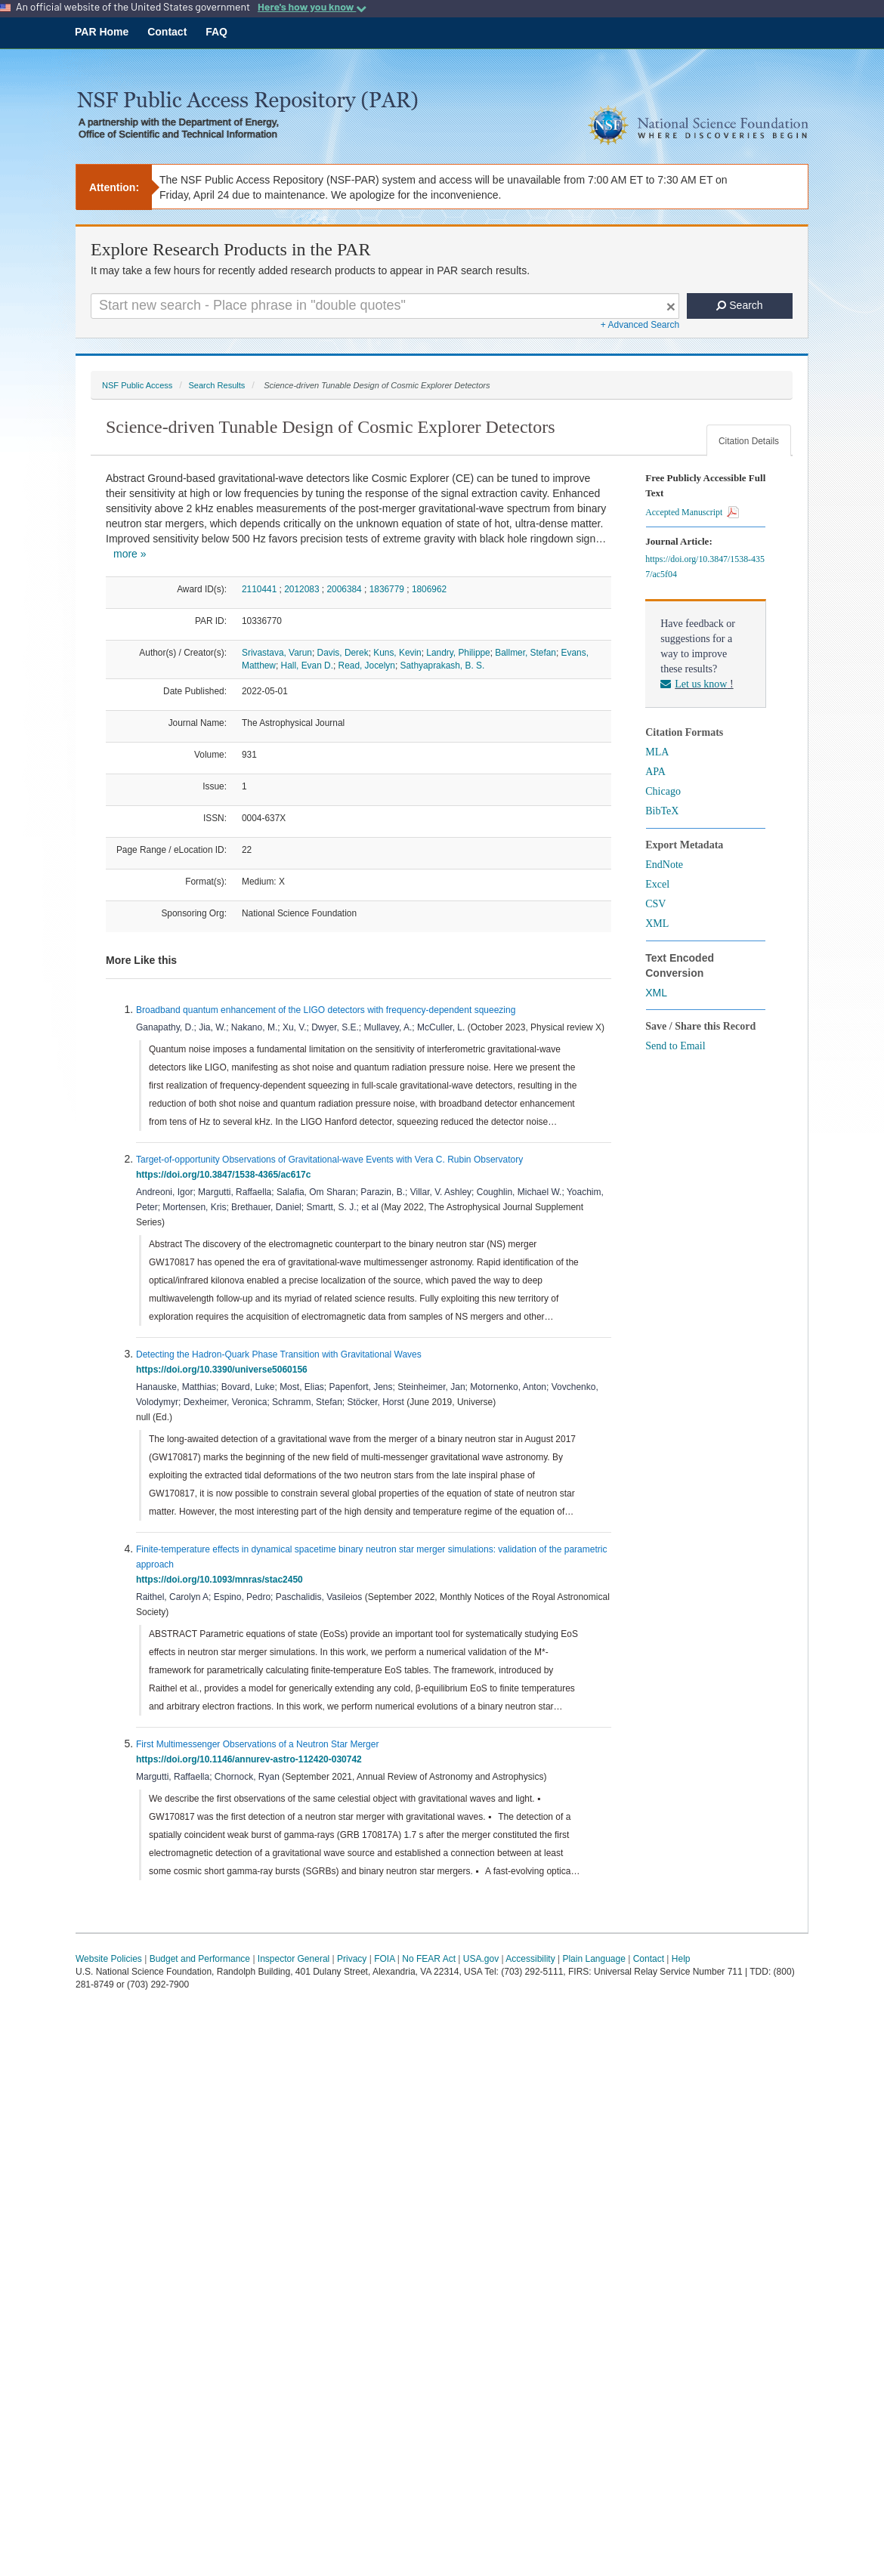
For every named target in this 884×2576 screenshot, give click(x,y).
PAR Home (101, 32)
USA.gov (481, 1959)
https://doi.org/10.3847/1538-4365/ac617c (226, 1174)
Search (739, 305)
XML (657, 923)
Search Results (216, 385)
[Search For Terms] (385, 306)
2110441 (259, 589)
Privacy (351, 1959)
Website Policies (109, 1959)
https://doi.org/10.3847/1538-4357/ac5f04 (705, 566)
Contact (167, 32)
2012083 (301, 589)
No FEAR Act (429, 1959)
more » (130, 554)
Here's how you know (312, 7)
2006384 (343, 589)
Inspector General (293, 1959)
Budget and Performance (200, 1959)
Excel (657, 884)
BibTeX (661, 811)
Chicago (663, 791)
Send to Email (675, 1046)
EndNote (664, 864)
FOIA (384, 1959)
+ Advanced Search (640, 325)
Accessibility (530, 1959)
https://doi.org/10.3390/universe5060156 (224, 1369)
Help (681, 1959)
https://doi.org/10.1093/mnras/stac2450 (222, 1579)
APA (655, 771)
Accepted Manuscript (692, 512)
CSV (655, 904)
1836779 (386, 589)
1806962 (429, 589)
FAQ (216, 32)
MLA (657, 752)
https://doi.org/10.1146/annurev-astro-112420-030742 (251, 1759)
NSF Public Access (137, 385)
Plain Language (593, 1959)
